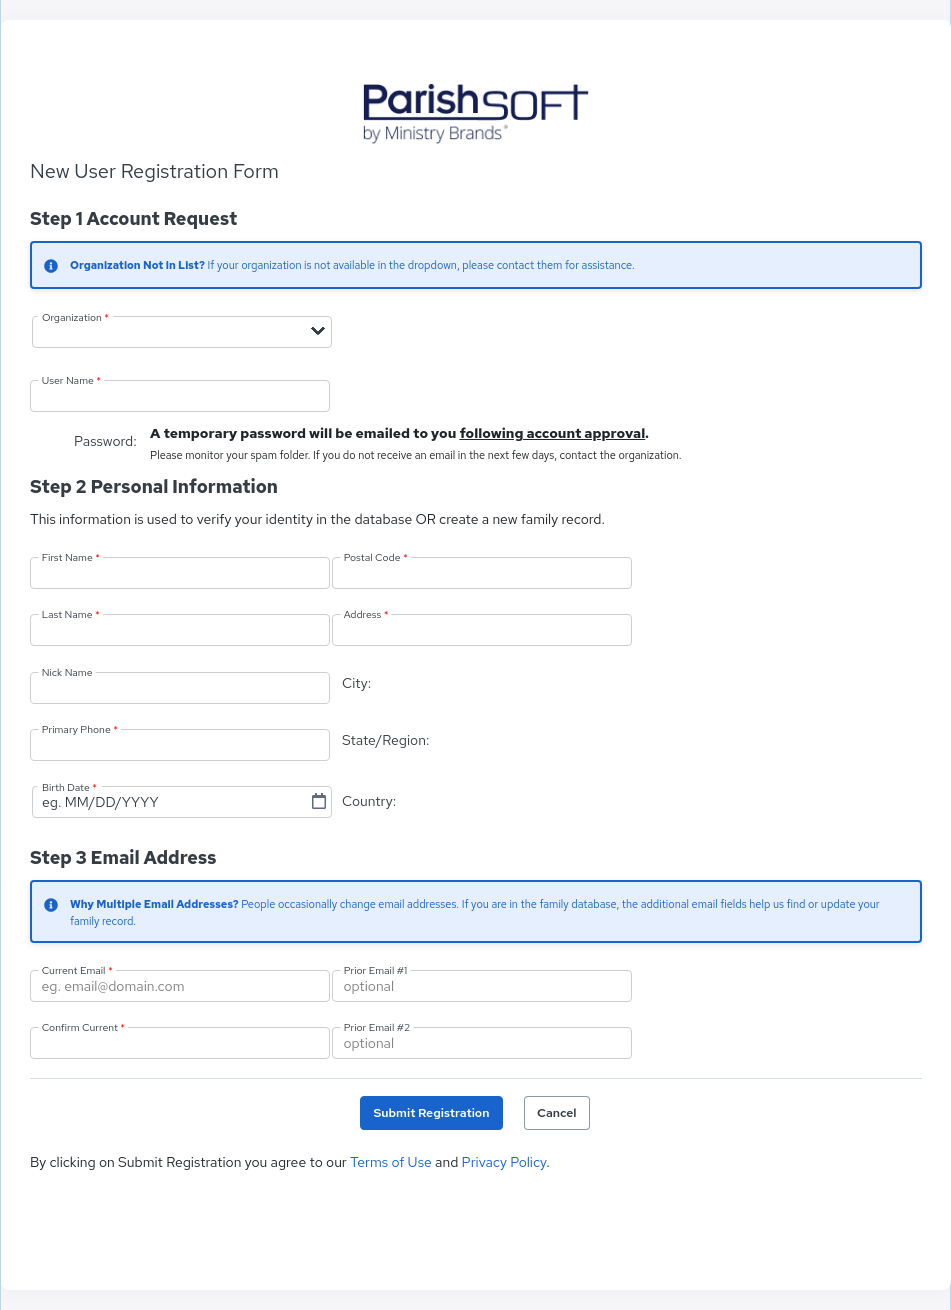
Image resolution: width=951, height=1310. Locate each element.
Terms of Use (391, 1162)
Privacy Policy (504, 1162)
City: (356, 683)
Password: (107, 441)
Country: (369, 801)
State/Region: (385, 740)
